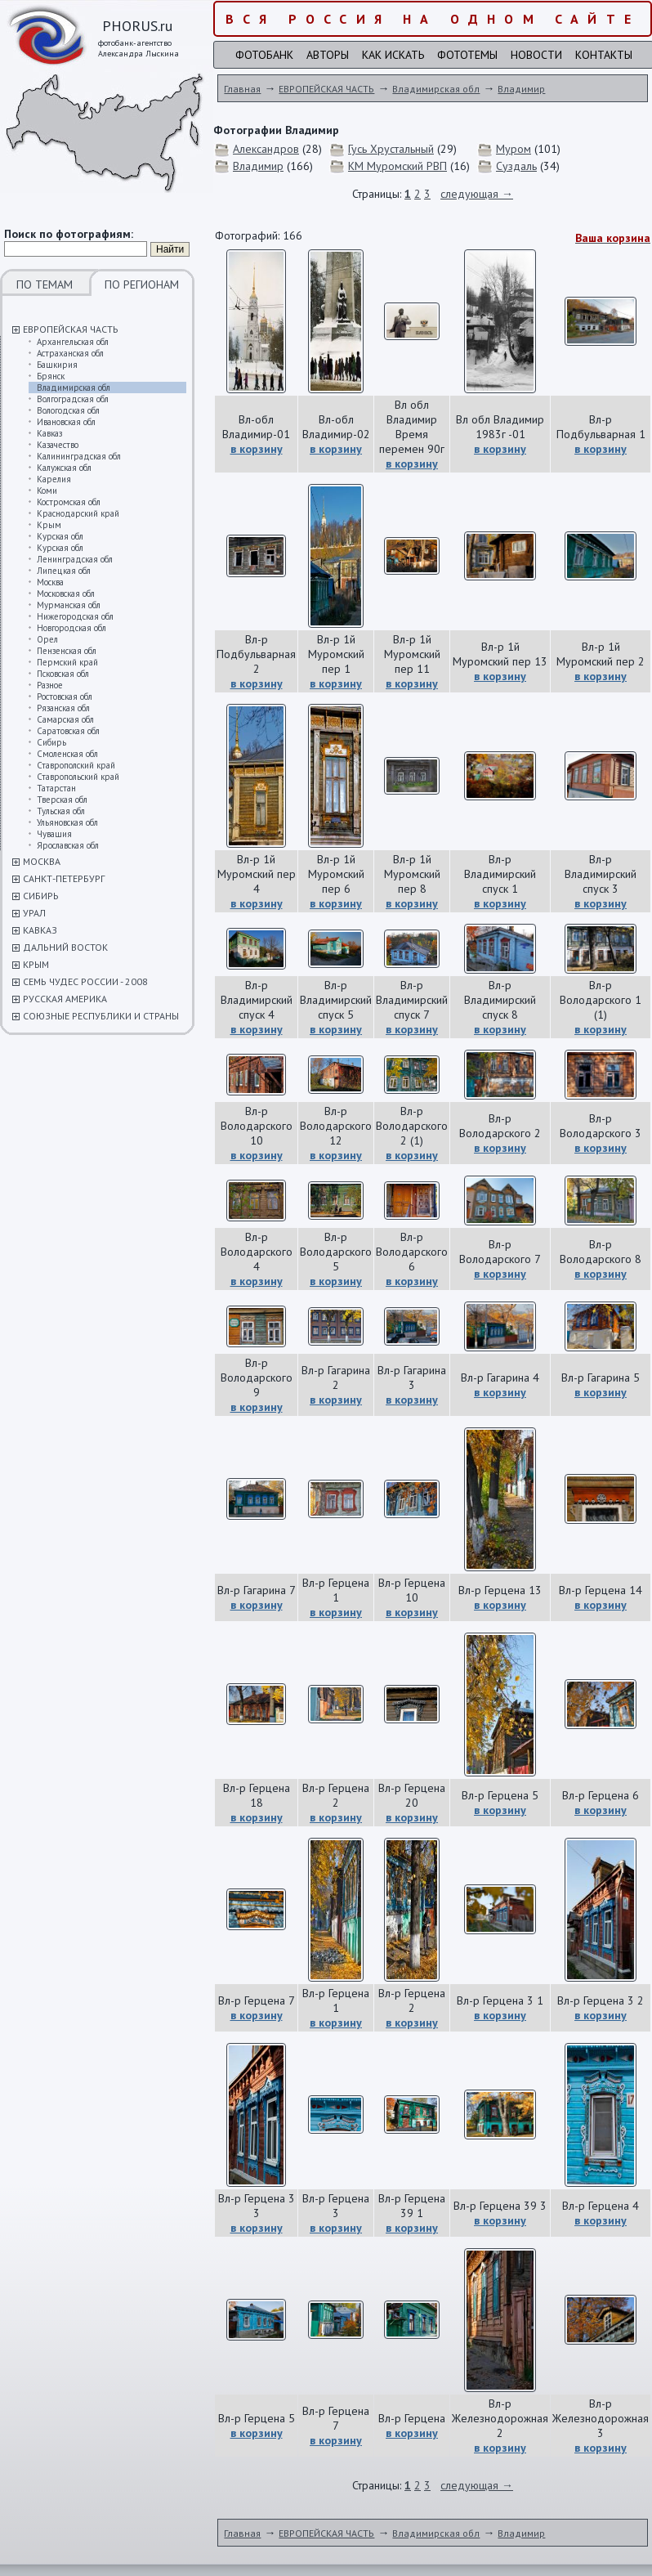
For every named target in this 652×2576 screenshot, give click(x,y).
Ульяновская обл (67, 822)
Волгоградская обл (73, 399)
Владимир (521, 89)
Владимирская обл (73, 387)
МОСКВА (41, 861)
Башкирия (57, 364)
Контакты (603, 54)
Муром (513, 148)
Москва (50, 582)
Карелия (54, 479)
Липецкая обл (64, 570)
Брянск (51, 376)
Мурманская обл (68, 605)
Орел (47, 639)
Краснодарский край (78, 513)
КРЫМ (36, 964)
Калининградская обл (79, 456)
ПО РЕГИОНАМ (142, 284)
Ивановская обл (66, 422)
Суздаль (516, 166)
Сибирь (51, 742)
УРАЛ (34, 913)
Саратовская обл (68, 731)
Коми (47, 490)
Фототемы (467, 54)
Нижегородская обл (75, 616)
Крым (49, 525)
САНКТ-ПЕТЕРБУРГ (64, 878)
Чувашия (54, 834)
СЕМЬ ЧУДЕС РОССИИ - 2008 (85, 981)
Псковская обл (63, 673)
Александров (266, 148)
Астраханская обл (70, 353)
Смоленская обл (67, 753)
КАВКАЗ (40, 930)
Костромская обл (68, 502)
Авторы (327, 54)
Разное (50, 685)
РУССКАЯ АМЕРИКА (65, 998)
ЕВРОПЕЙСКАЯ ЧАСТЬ (70, 329)
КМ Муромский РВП (397, 166)
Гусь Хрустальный (391, 148)
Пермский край (67, 662)
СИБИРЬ (41, 895)
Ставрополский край (76, 765)
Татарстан (56, 788)
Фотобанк (264, 54)
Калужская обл (64, 467)
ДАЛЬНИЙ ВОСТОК (65, 947)
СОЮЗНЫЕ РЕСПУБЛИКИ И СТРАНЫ (101, 1016)
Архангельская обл (73, 341)
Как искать (393, 54)
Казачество (57, 444)
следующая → (476, 193)
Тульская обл (61, 811)
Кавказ (49, 433)
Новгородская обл (71, 628)
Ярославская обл (68, 845)
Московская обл (66, 593)
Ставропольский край (78, 776)
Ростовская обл (64, 696)
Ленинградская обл (75, 559)
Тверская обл (62, 799)
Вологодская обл (68, 410)
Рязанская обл (63, 708)
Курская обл (60, 536)
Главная (242, 89)
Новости (536, 54)
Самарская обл (65, 719)
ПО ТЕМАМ (44, 284)
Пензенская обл (66, 650)
